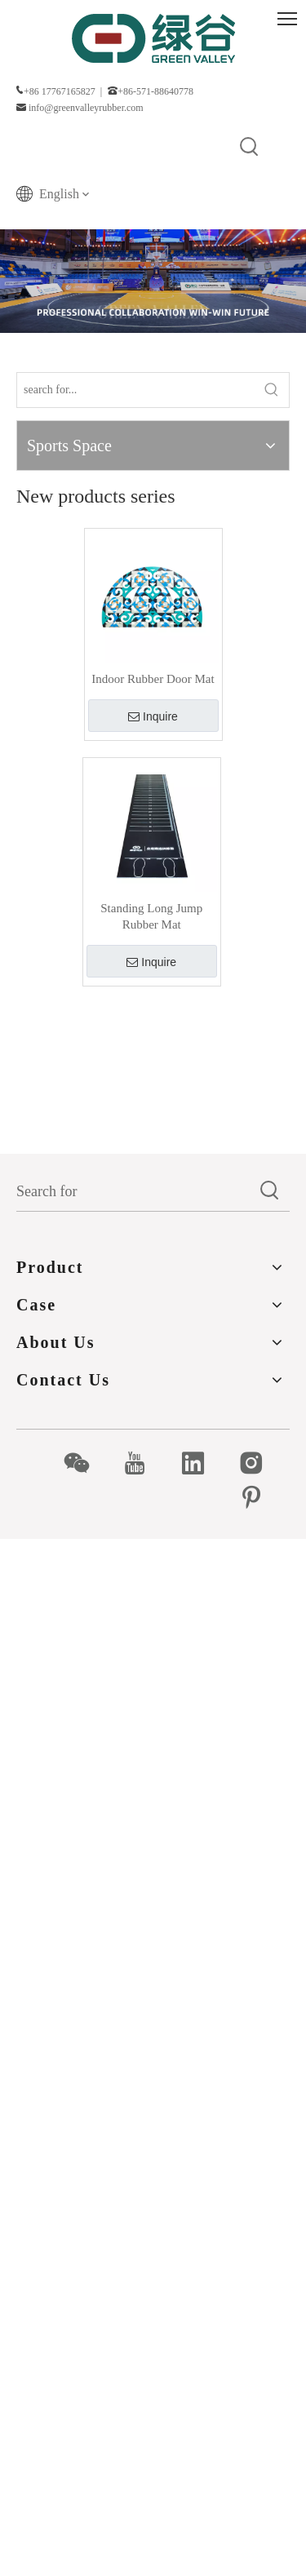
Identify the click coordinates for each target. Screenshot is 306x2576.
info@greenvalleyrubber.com (86, 107)
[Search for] (133, 1191)
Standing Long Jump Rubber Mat (151, 916)
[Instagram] (260, 1463)
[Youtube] (143, 1463)
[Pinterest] (260, 1497)
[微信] (85, 1463)
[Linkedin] (202, 1463)
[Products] (153, 281)
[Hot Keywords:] (249, 147)
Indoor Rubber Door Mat (152, 678)
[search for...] (136, 390)
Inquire (153, 716)
